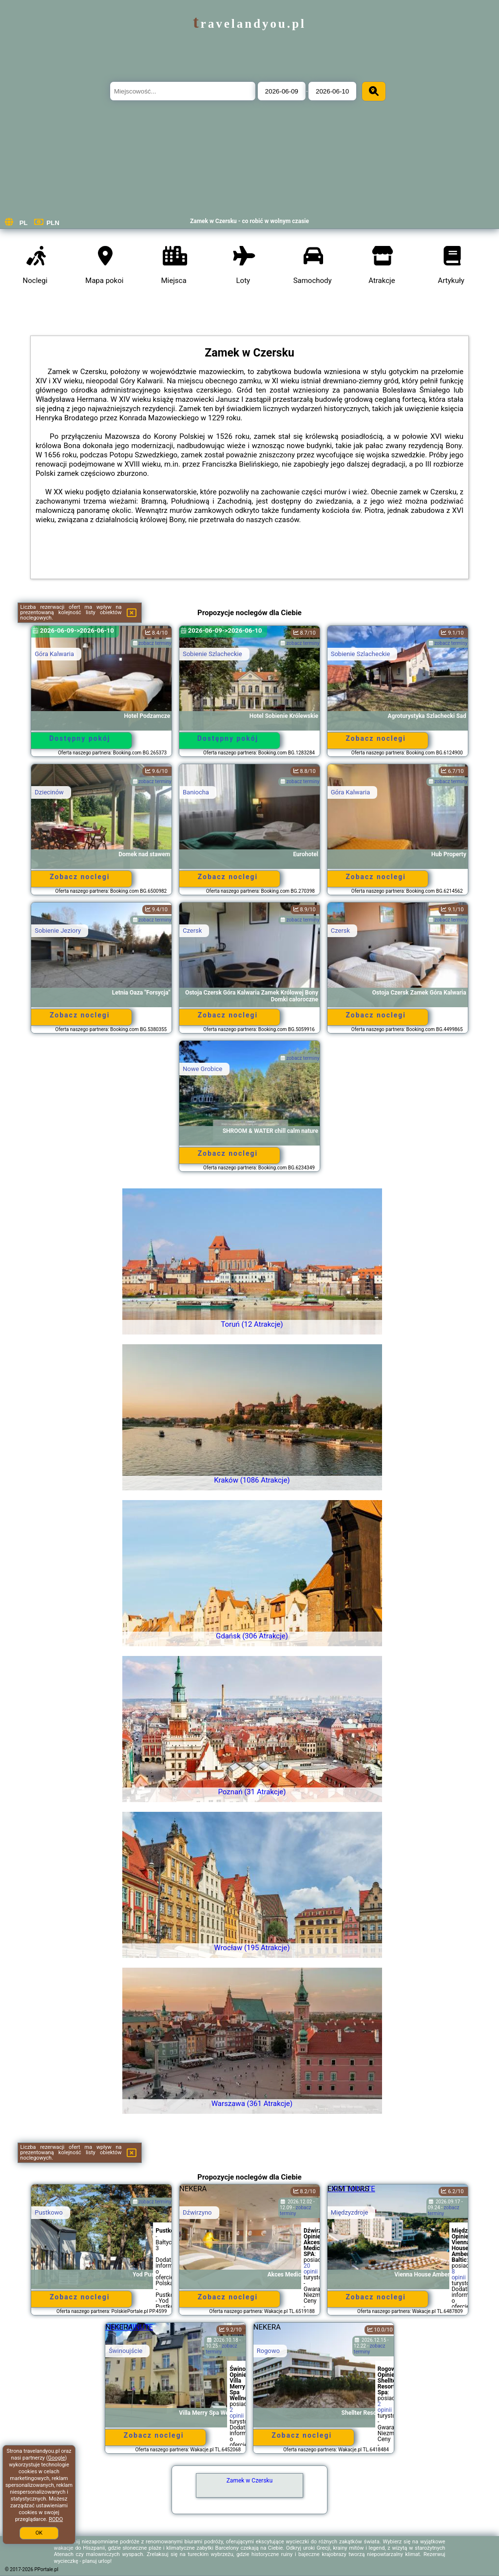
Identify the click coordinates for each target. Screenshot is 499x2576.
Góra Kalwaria (54, 654)
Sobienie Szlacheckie (212, 654)
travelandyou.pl (249, 23)
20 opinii (311, 2268)
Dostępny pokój (80, 738)
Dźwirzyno (197, 2212)
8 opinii (459, 2274)
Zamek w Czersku (250, 2480)
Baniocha (196, 792)
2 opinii (237, 2413)
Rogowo (268, 2350)
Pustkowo (49, 2212)
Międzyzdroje (349, 2212)
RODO (56, 2519)
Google (56, 2458)
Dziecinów (49, 792)
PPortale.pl (46, 2569)
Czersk (192, 930)
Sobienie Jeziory (58, 930)
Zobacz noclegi (375, 738)
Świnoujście (125, 2350)
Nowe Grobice (202, 1068)
